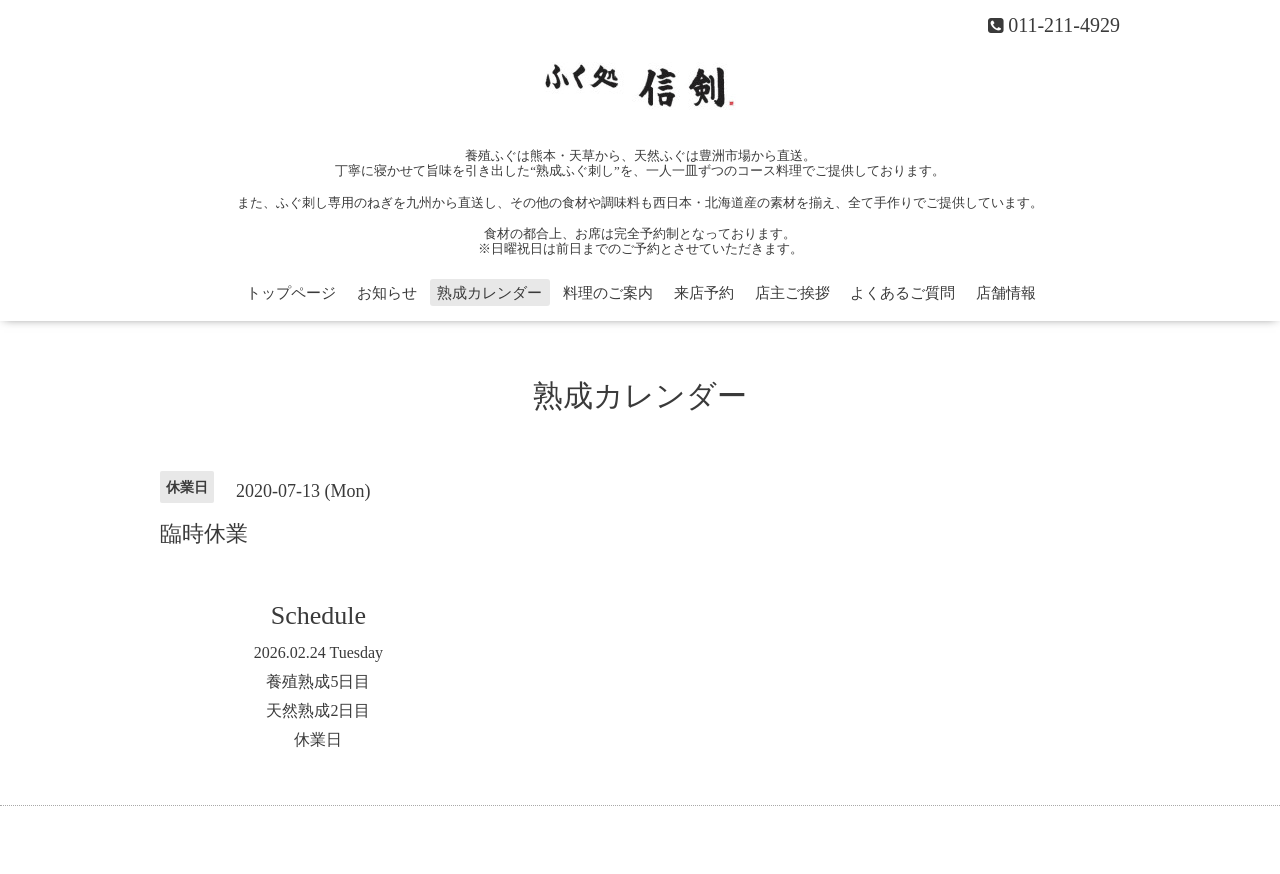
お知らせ (387, 293)
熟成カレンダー (489, 293)
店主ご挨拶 (792, 293)
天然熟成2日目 (318, 710)
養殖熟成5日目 (318, 681)
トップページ (291, 293)
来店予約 (704, 293)
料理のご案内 (608, 293)
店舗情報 (1006, 293)
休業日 (318, 739)
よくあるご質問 (902, 293)
